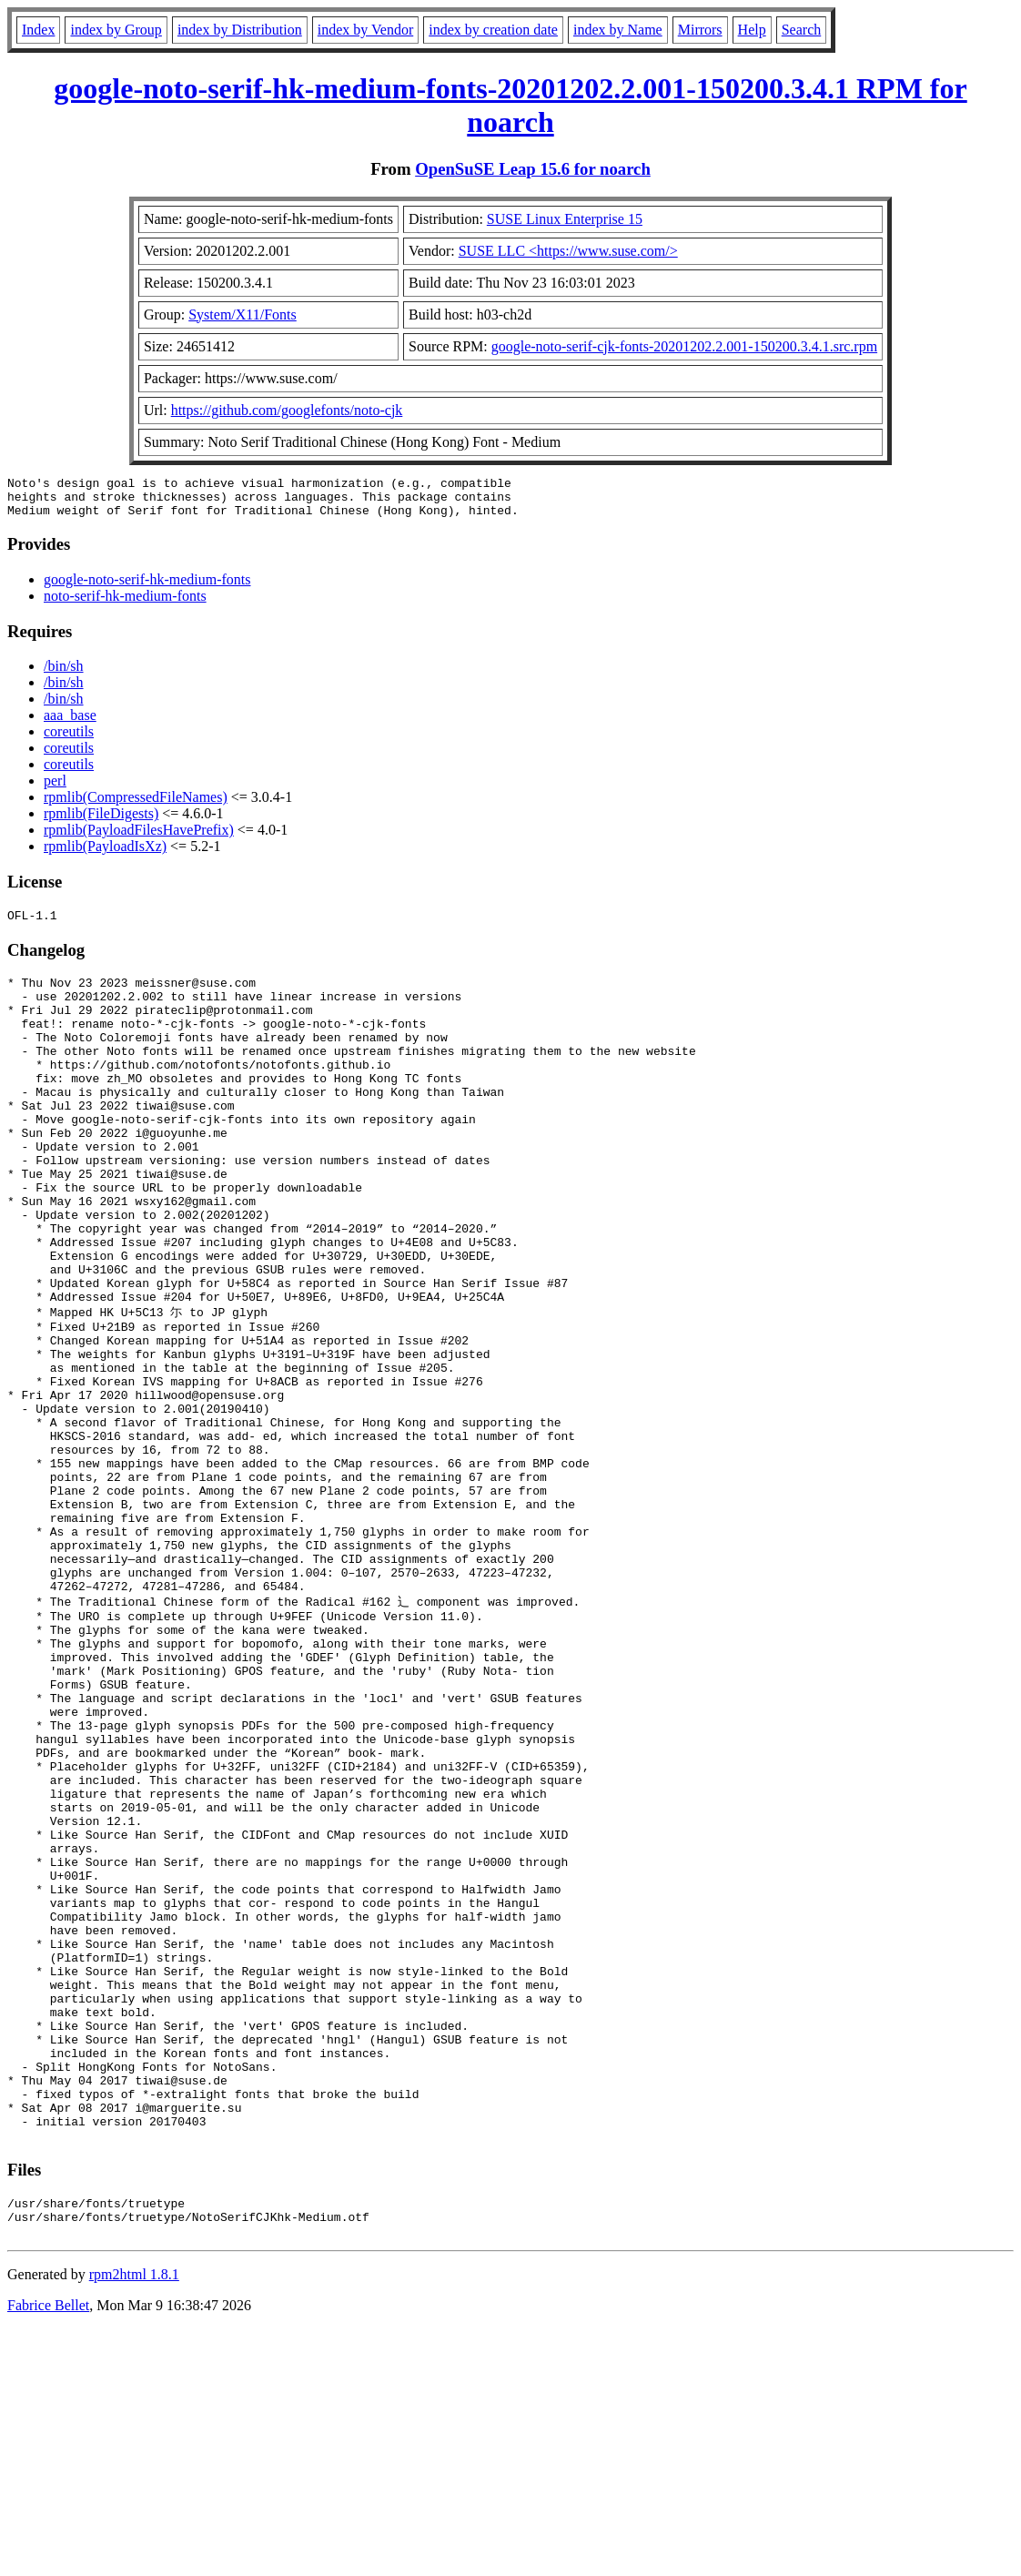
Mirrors (700, 29)
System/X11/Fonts (242, 314)
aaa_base (70, 723)
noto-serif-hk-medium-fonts (125, 604)
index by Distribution (239, 29)
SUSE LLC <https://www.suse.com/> (568, 251)
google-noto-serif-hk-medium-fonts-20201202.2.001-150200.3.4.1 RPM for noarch (510, 105)
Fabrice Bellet (48, 2553)
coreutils (69, 739)
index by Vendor (365, 29)
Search (802, 29)
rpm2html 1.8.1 (134, 2522)
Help (752, 29)
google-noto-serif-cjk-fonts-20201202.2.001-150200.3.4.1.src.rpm (684, 346)
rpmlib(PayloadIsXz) (105, 854)
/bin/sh (64, 674)
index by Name (617, 29)
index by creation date (493, 29)
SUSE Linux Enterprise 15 (564, 219)
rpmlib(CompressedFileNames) (135, 805)
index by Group (115, 29)
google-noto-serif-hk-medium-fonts (147, 587)
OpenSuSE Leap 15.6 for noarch (533, 168)
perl (55, 788)
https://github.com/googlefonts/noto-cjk (287, 410)
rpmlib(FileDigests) (101, 821)
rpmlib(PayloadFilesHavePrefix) (139, 838)
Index (38, 29)
